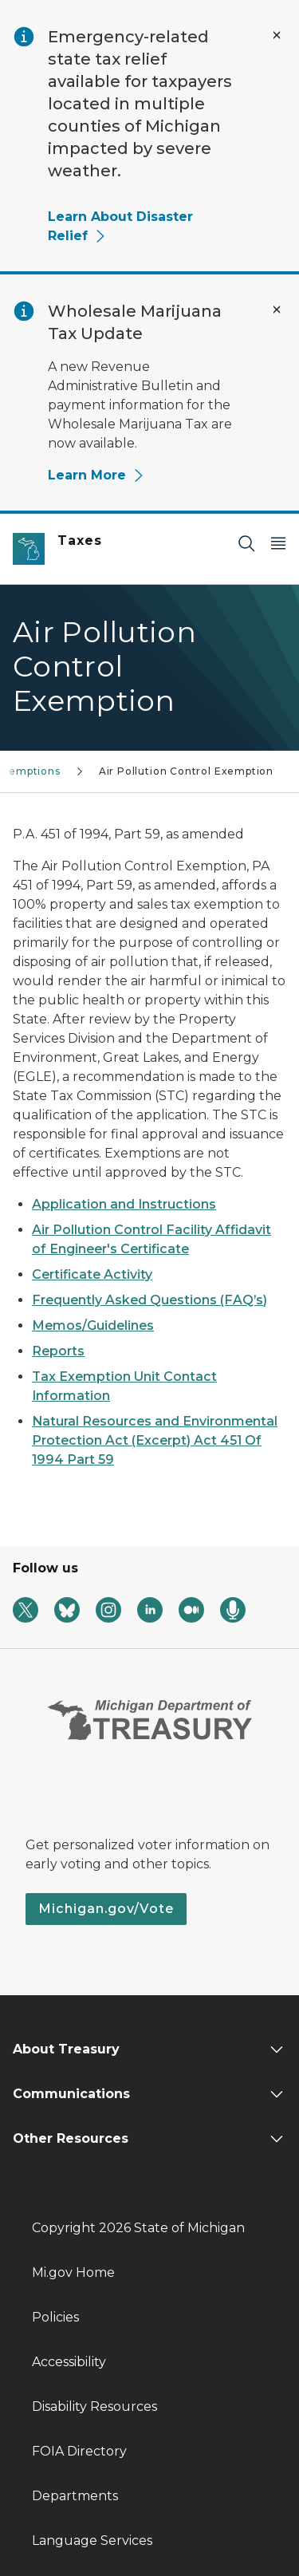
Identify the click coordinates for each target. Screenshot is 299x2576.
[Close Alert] (277, 35)
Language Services (92, 2540)
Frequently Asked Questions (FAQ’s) (149, 1300)
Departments (75, 2495)
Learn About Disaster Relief (120, 226)
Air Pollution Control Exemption (186, 771)
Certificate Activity (92, 1274)
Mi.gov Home (73, 2272)
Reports (58, 1351)
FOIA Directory (79, 2451)
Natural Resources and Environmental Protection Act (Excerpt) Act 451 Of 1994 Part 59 (154, 1440)
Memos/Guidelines (93, 1325)
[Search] (246, 543)
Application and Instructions (124, 1204)
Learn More (96, 475)
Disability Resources (94, 2406)
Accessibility (69, 2361)
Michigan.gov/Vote (106, 1908)
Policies (55, 2317)
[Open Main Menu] (278, 543)
